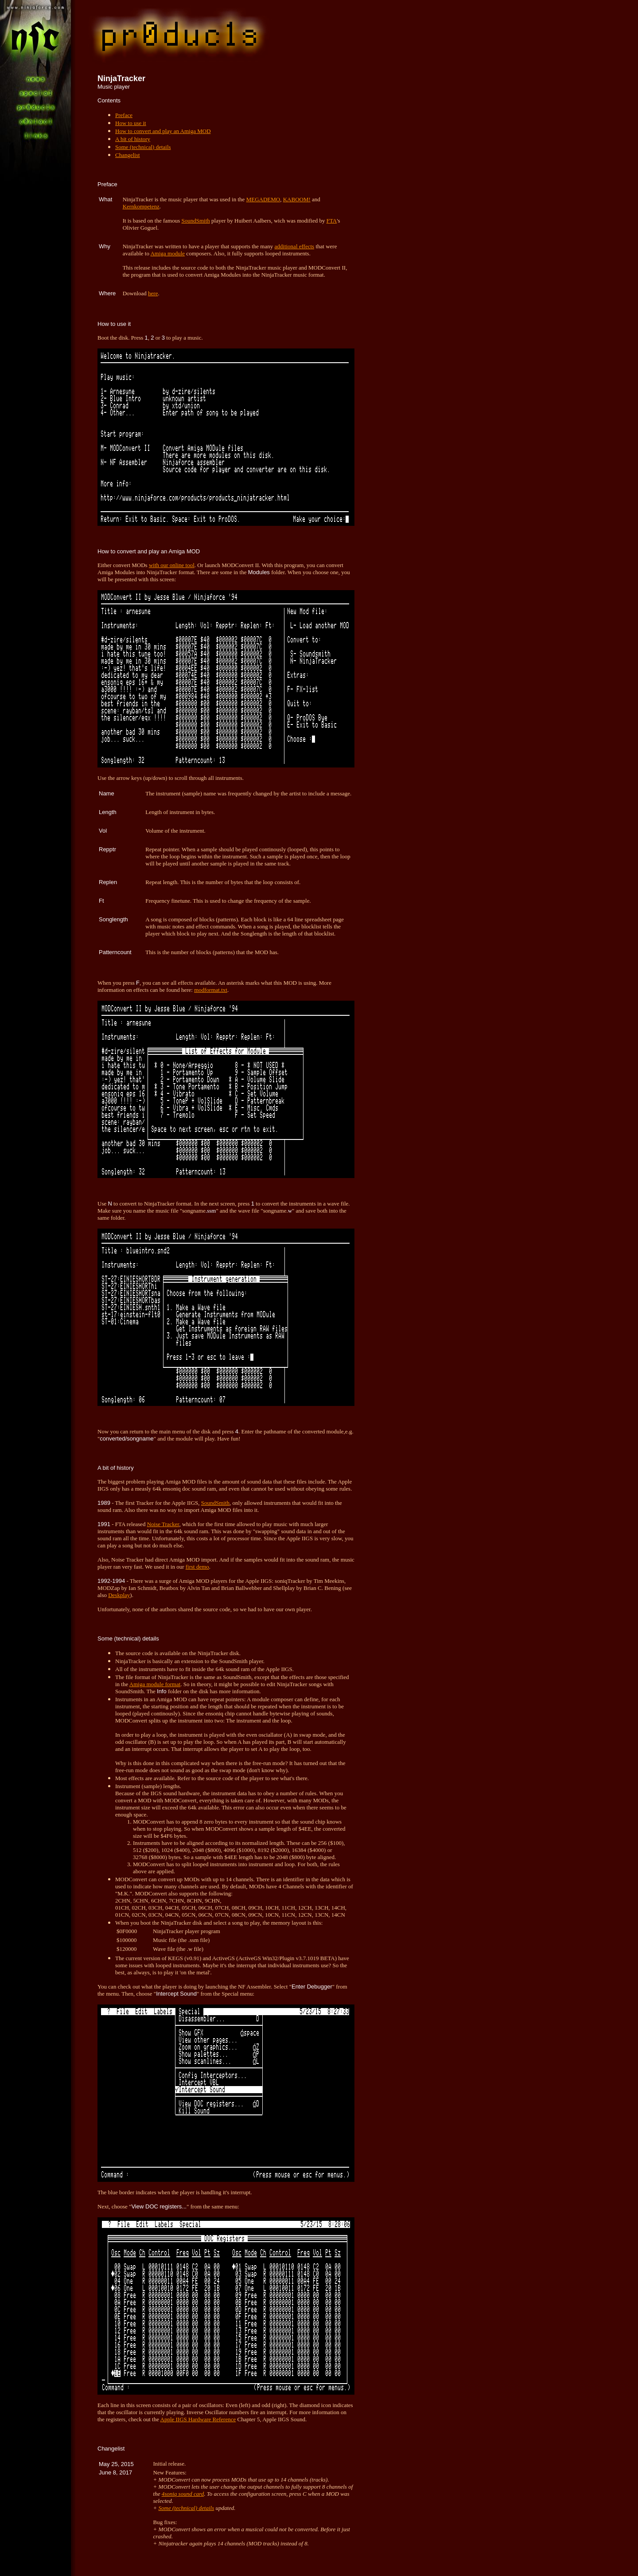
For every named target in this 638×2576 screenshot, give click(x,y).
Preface (123, 115)
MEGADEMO (263, 199)
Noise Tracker (163, 1524)
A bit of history (132, 139)
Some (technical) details (143, 147)
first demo (197, 1566)
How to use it (130, 123)
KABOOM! (297, 199)
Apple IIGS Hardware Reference (198, 2419)
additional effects (295, 246)
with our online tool (172, 565)
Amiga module (167, 253)
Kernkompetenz (141, 206)
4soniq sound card (183, 2493)
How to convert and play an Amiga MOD (163, 131)
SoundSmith (196, 220)
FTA (332, 220)
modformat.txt (210, 990)
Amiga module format (155, 1684)
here (153, 293)
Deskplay (119, 1595)
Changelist (127, 155)
